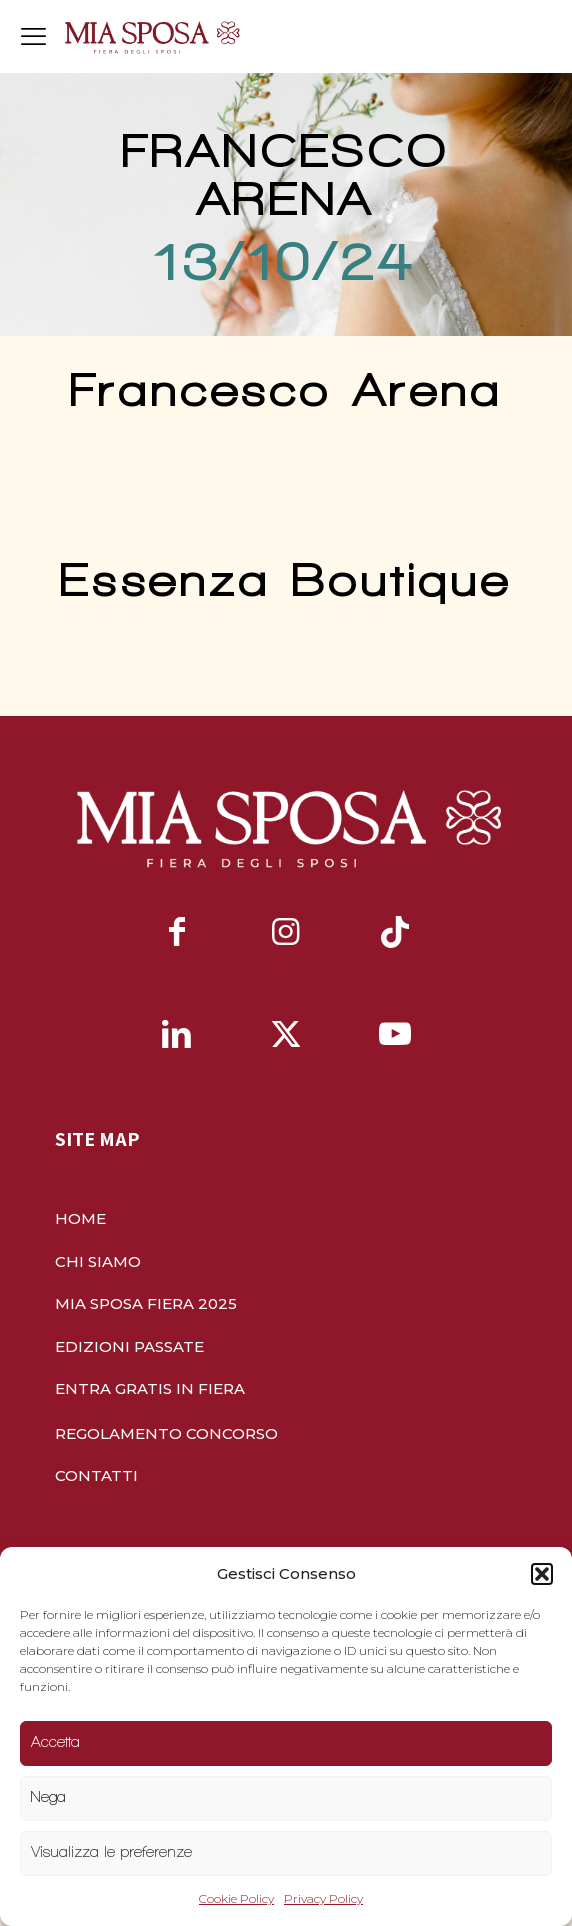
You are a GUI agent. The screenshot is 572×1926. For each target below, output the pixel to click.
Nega (48, 1797)
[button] (542, 1574)
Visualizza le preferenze (111, 1852)
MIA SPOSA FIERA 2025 (146, 1303)
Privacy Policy (323, 1898)
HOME (80, 1218)
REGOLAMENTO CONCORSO (166, 1433)
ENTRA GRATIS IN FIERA (150, 1388)
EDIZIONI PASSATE (129, 1346)
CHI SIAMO (98, 1261)
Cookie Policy (236, 1898)
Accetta (55, 1742)
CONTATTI (96, 1475)
